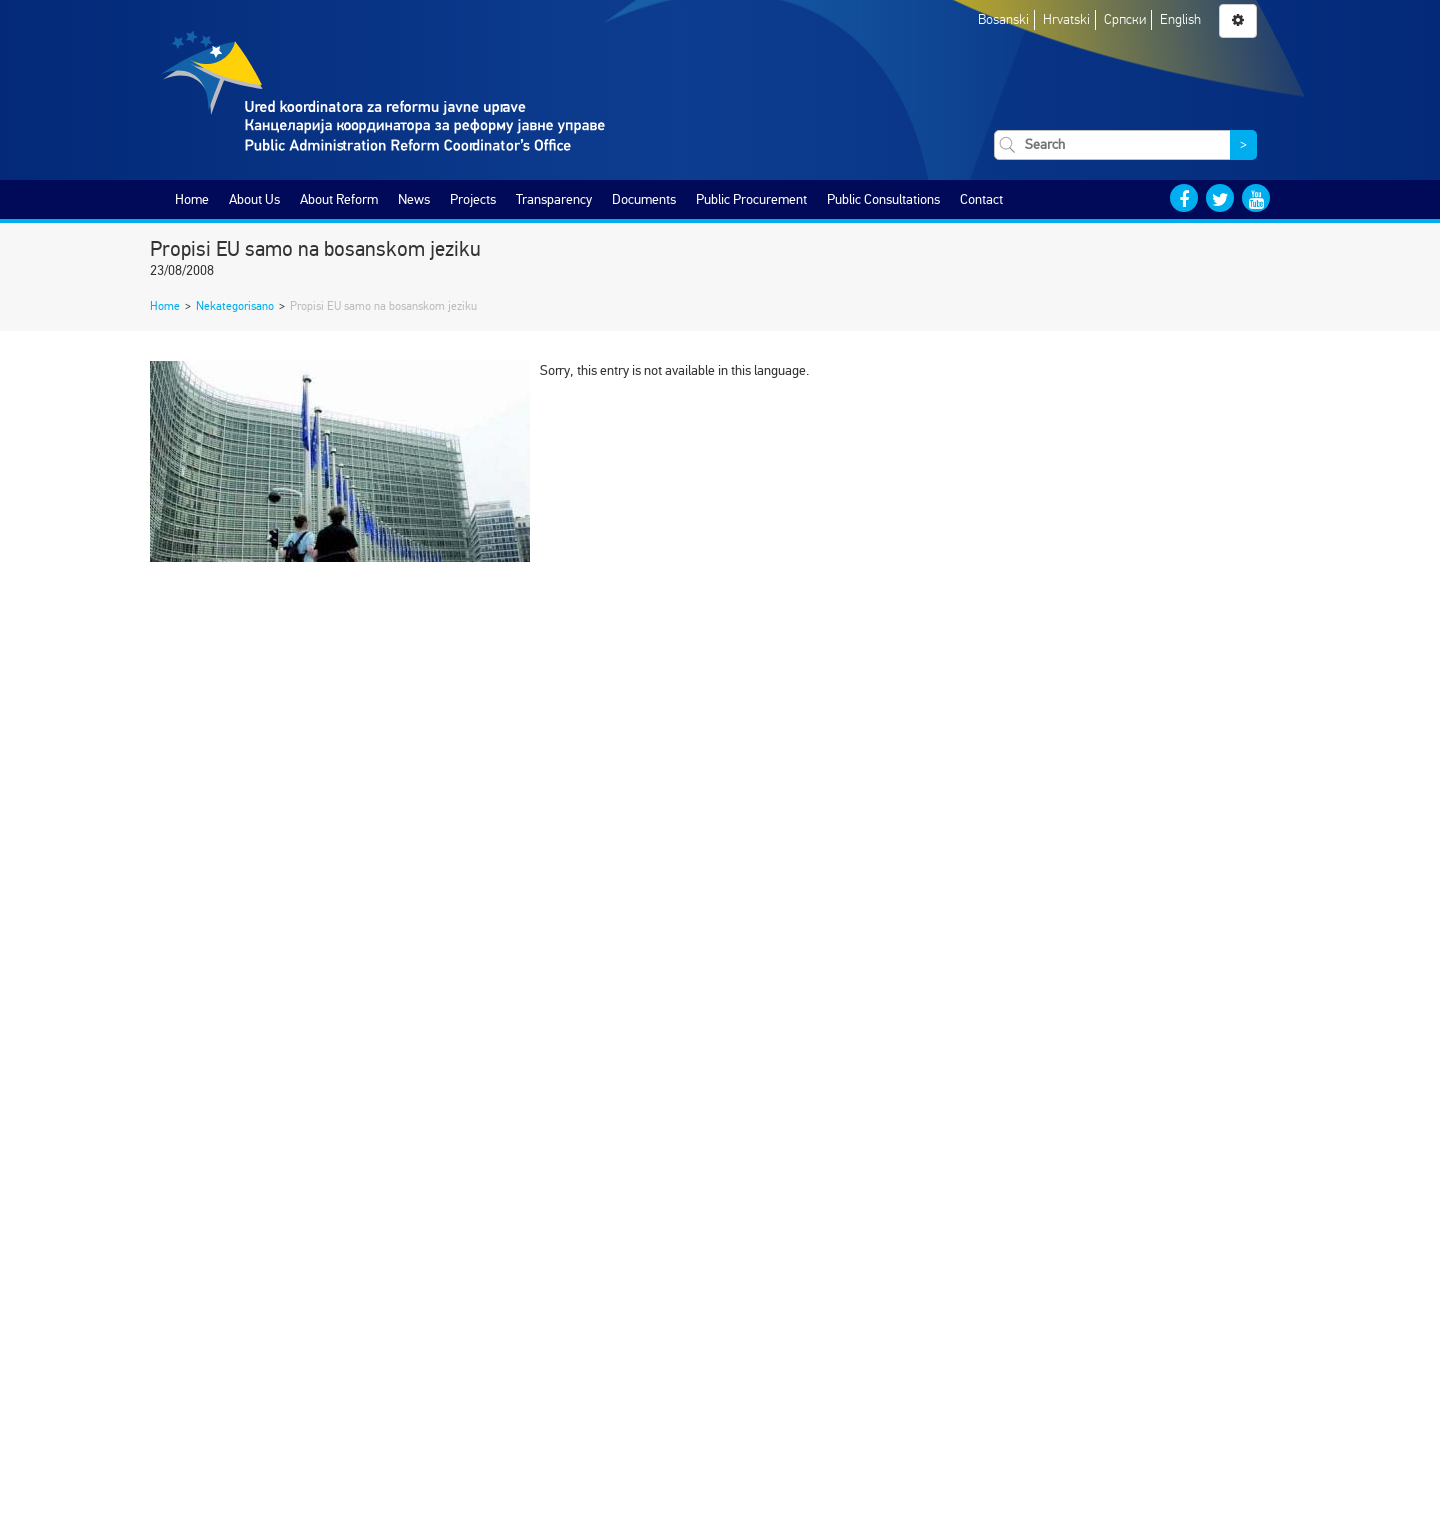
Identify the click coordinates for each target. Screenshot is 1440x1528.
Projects (473, 199)
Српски (1125, 19)
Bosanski (1003, 19)
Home (192, 199)
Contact (981, 199)
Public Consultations (883, 199)
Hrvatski (1066, 19)
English (1180, 19)
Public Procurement (751, 199)
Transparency (554, 199)
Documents (644, 199)
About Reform (339, 199)
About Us (254, 199)
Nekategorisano (235, 306)
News (414, 199)
